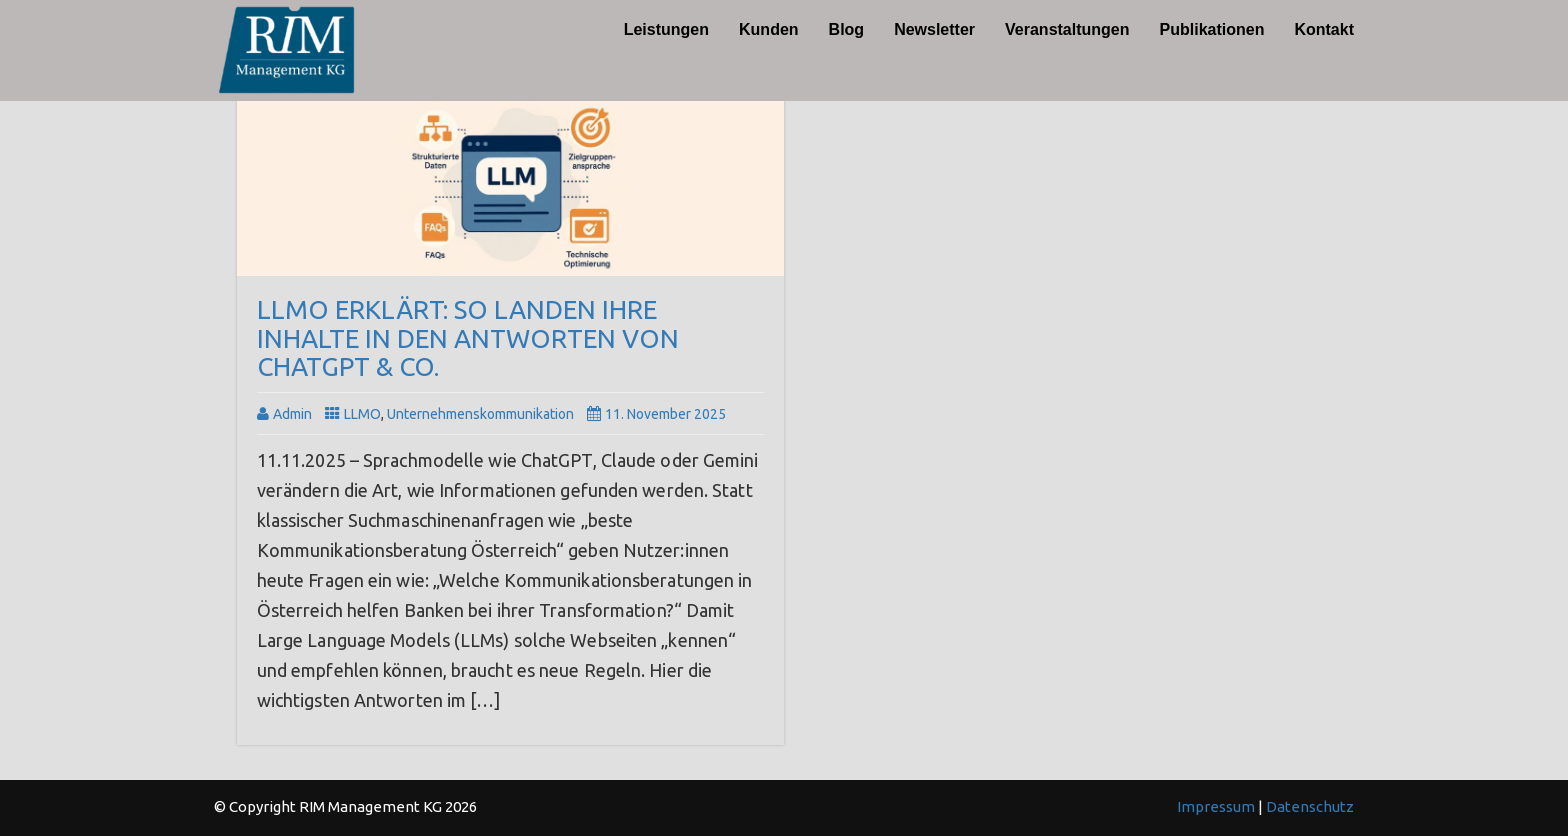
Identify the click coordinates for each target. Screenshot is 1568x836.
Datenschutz (1310, 806)
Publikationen (1212, 29)
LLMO (362, 414)
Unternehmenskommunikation (480, 414)
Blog (847, 29)
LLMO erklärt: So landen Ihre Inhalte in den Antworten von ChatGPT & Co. (468, 338)
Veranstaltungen (1067, 29)
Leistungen (666, 29)
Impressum (1217, 806)
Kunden (769, 29)
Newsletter (934, 29)
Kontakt (1324, 29)
